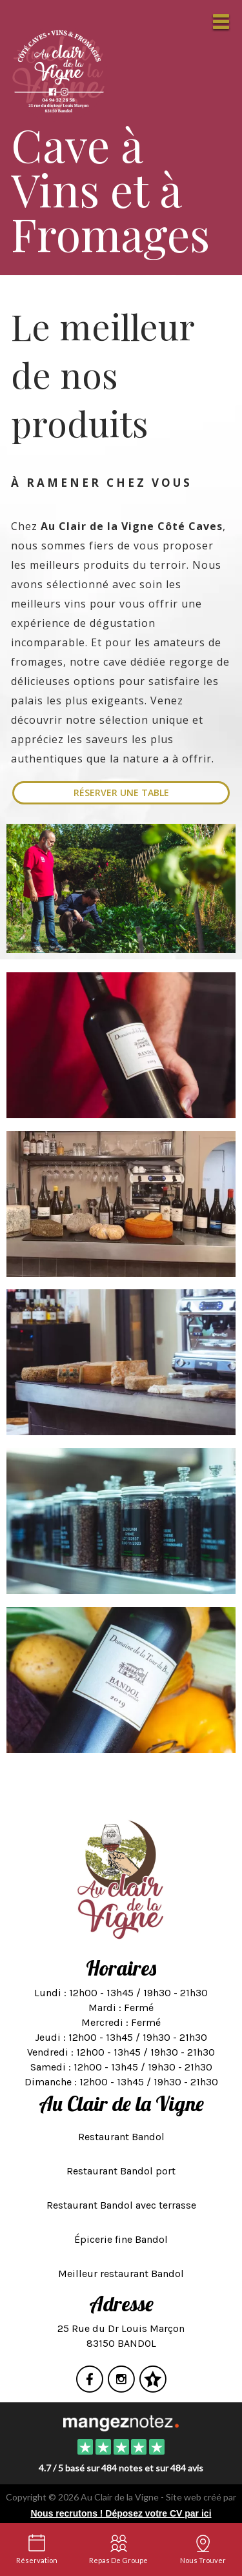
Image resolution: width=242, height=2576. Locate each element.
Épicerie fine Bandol (121, 2239)
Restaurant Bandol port (121, 2171)
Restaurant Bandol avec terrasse (121, 2205)
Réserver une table (121, 792)
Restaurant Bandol (121, 2137)
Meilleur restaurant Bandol (121, 2273)
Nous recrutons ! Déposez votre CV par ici (120, 2513)
